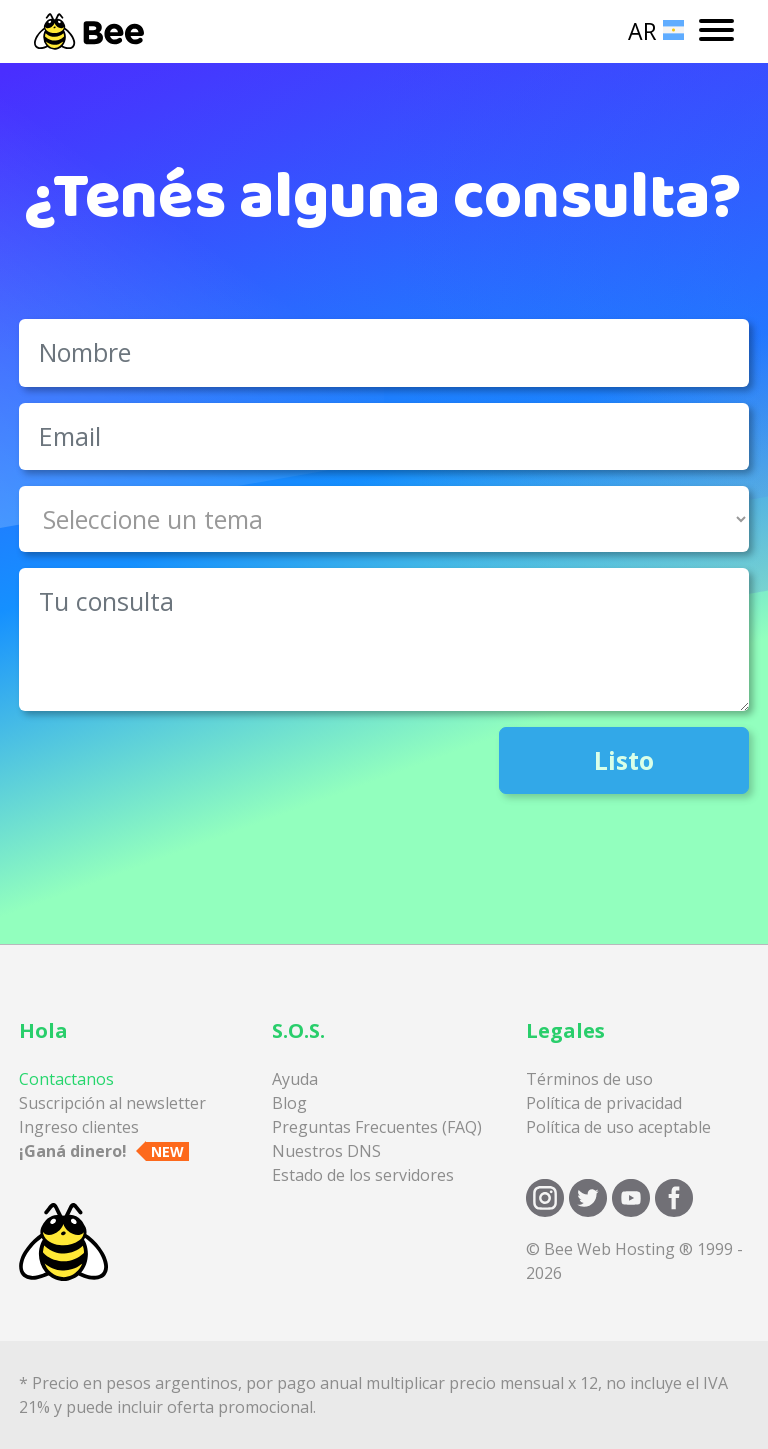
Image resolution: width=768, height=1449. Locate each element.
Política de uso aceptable (618, 1127)
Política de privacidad (604, 1103)
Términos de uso (589, 1079)
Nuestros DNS (326, 1151)
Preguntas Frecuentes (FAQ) (377, 1127)
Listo (624, 760)
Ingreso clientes (79, 1127)
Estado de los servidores (363, 1175)
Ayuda (295, 1079)
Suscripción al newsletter (112, 1103)
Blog (289, 1103)
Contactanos (66, 1079)
